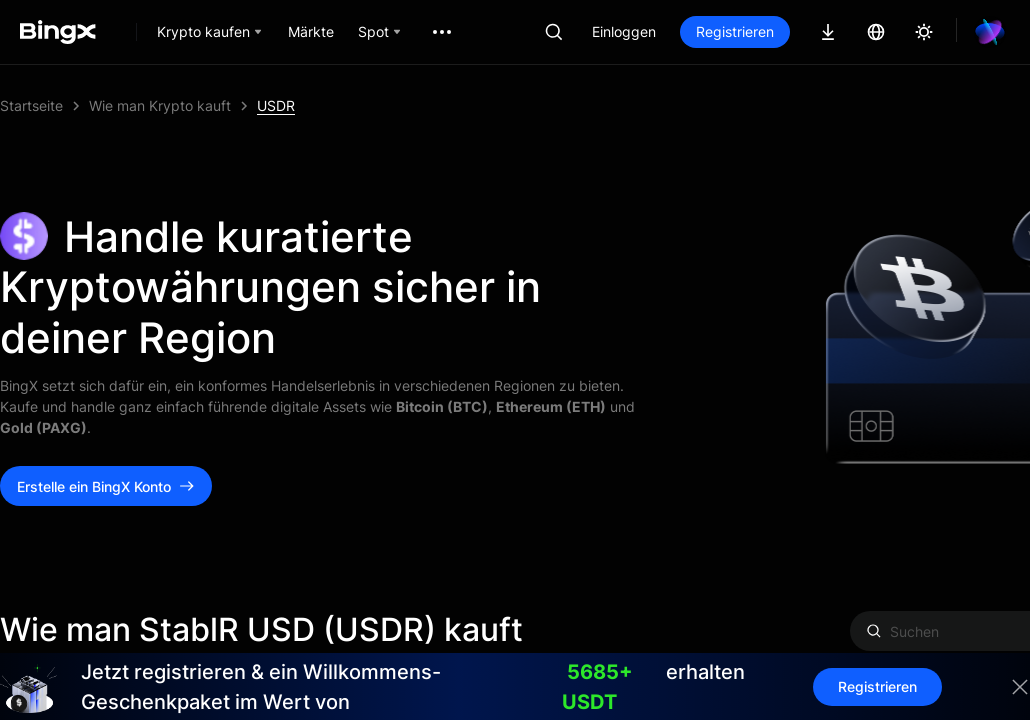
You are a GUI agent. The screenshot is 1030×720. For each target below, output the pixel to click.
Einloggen (624, 31)
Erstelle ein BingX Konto (106, 486)
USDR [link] (276, 105)
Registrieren (735, 31)
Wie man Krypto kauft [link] (160, 105)
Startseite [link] (31, 105)
